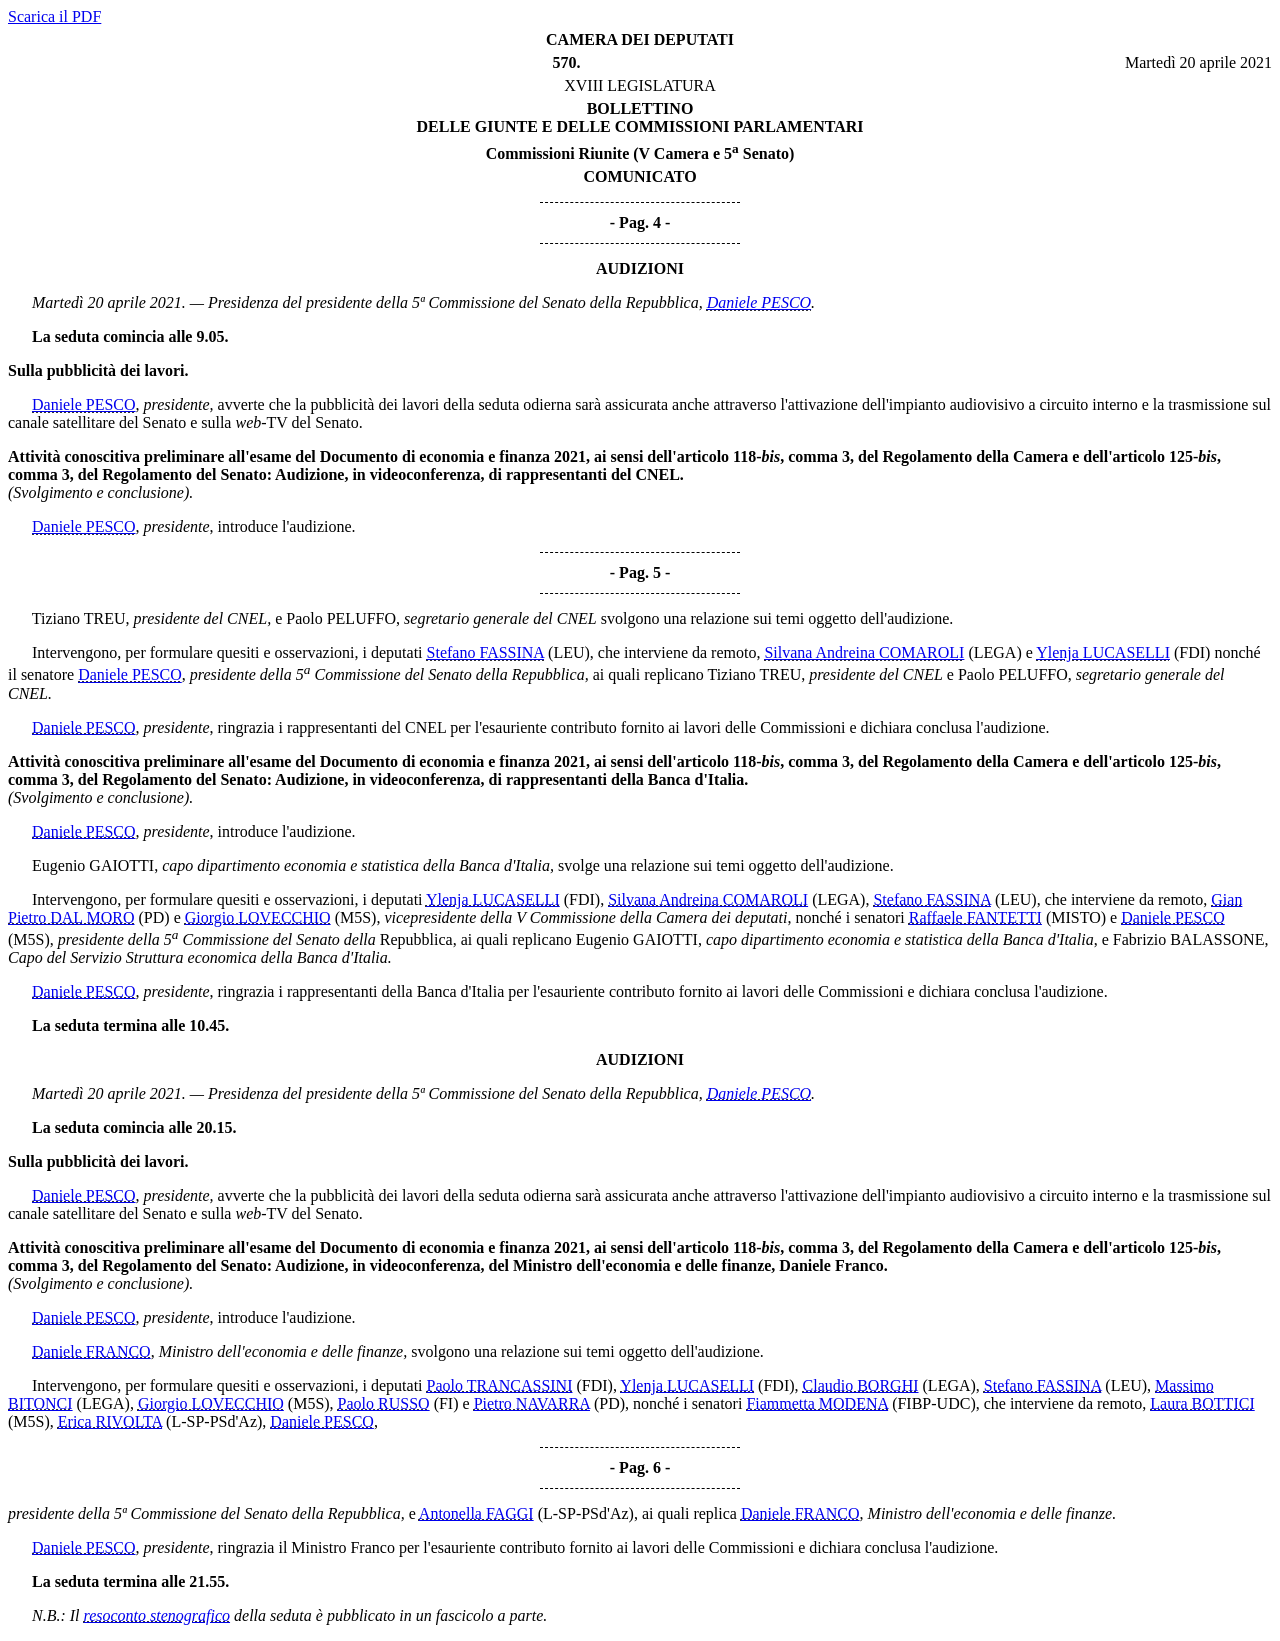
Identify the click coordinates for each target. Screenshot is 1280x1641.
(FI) (446, 1403)
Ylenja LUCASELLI (1103, 652)
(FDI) (1192, 652)
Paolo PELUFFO (341, 618)
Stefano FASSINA (486, 652)
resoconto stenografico (157, 1615)
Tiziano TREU (79, 618)
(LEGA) (994, 652)
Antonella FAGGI (476, 1513)
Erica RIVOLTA (110, 1421)
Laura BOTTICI (1202, 1403)
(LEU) (569, 652)
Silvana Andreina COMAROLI (864, 652)
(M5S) (356, 917)
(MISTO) (1076, 917)
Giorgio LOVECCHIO (258, 917)
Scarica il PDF (54, 16)
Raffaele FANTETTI (975, 917)
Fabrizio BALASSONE (1189, 939)
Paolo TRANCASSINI (500, 1385)
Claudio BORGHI (861, 1385)
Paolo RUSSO (384, 1403)
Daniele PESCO (759, 302)
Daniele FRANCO (91, 1351)
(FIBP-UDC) (934, 1403)
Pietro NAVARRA (532, 1403)
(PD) (154, 917)
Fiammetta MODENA (817, 1403)
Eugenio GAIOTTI (93, 865)
